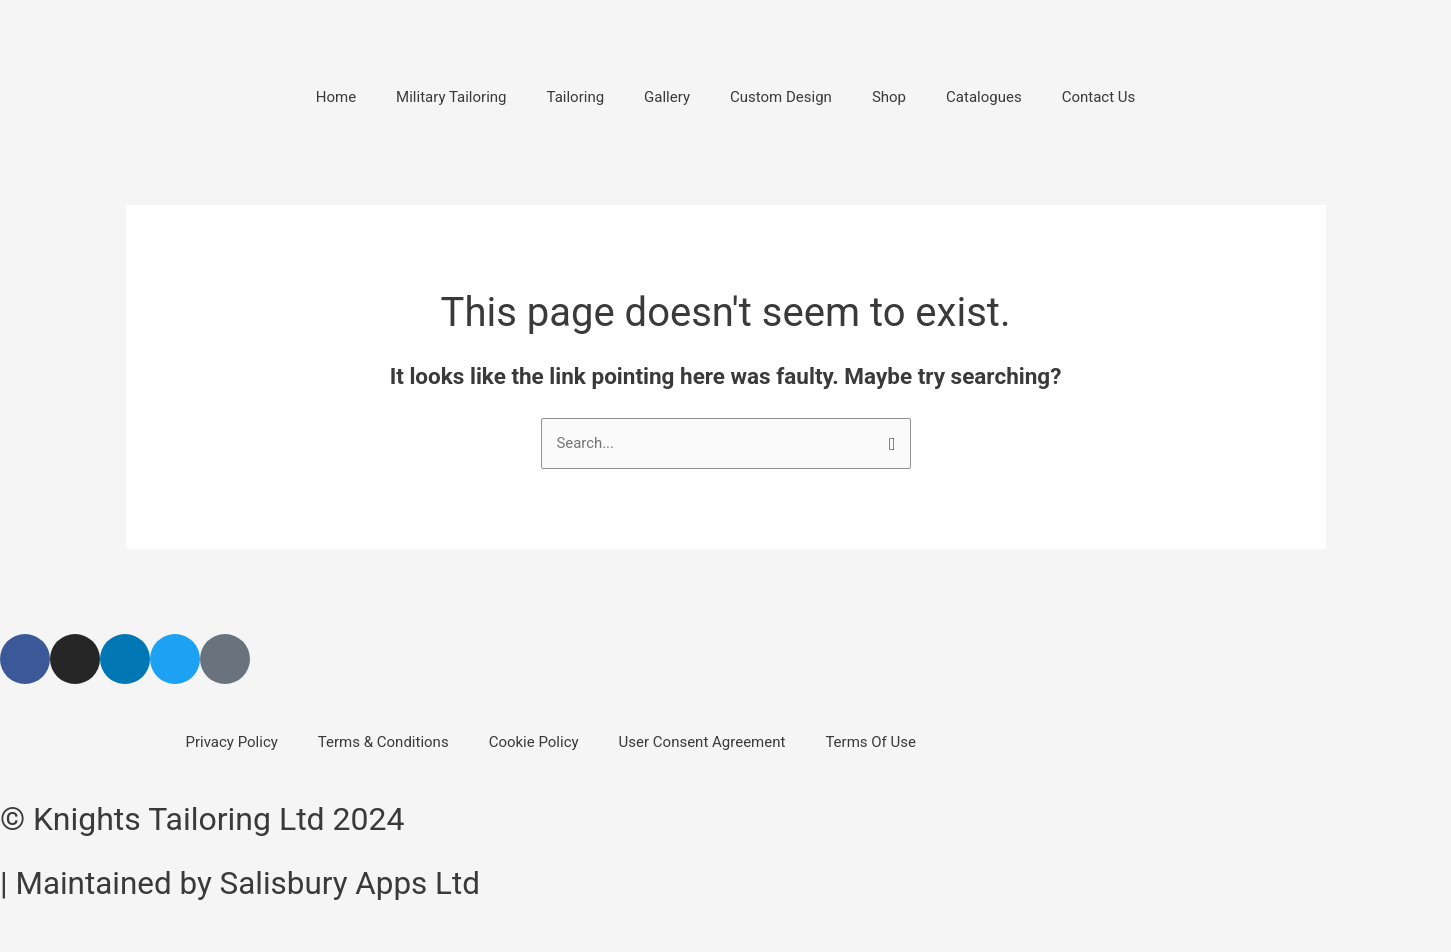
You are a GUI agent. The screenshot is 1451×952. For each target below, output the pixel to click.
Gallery (667, 97)
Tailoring (576, 97)
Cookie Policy (534, 742)
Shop (889, 97)
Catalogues (984, 97)
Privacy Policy (232, 742)
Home (336, 97)
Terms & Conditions (383, 742)
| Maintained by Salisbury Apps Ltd (244, 883)
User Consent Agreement (702, 742)
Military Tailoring (451, 97)
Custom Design (781, 97)
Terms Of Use (870, 742)
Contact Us (1099, 97)
